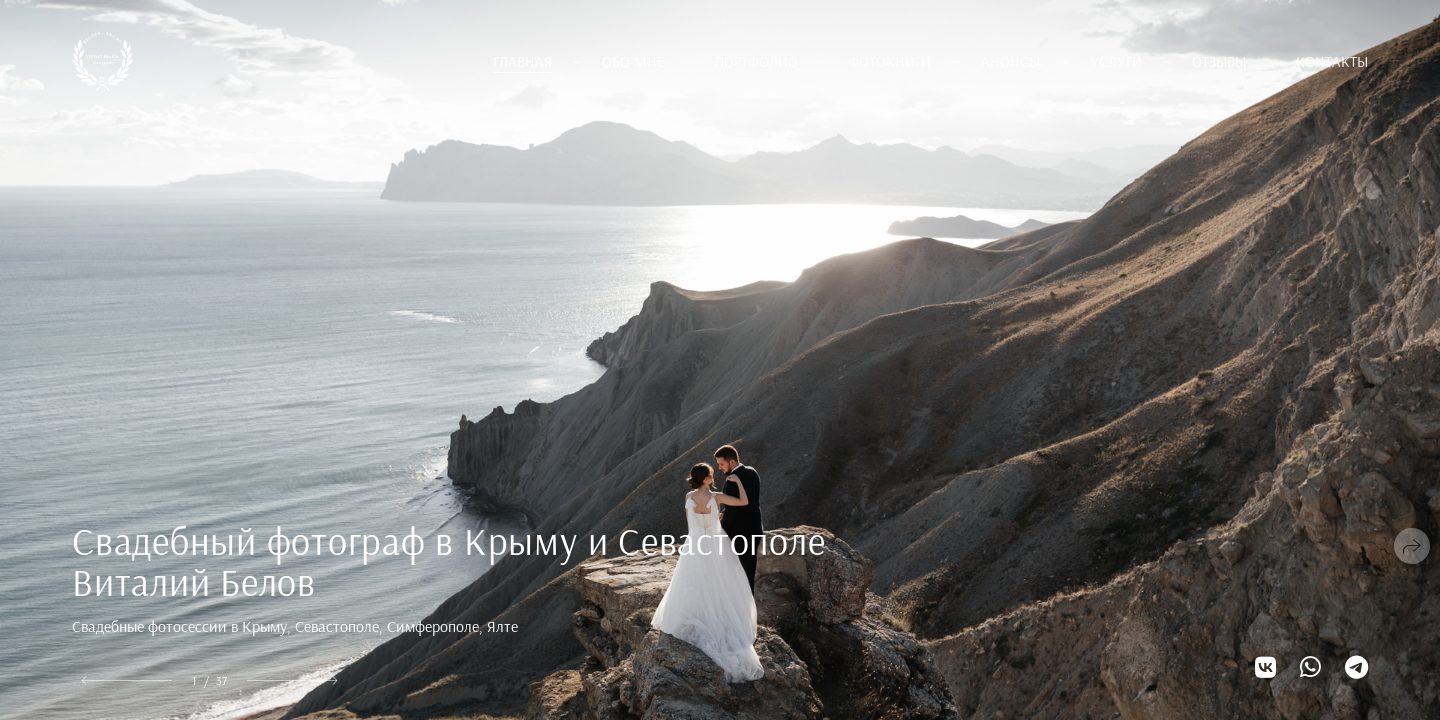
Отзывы (1219, 61)
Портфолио (756, 61)
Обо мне (633, 61)
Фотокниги (889, 61)
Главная (522, 61)
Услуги (1116, 61)
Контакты (1332, 61)
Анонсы (1010, 61)
